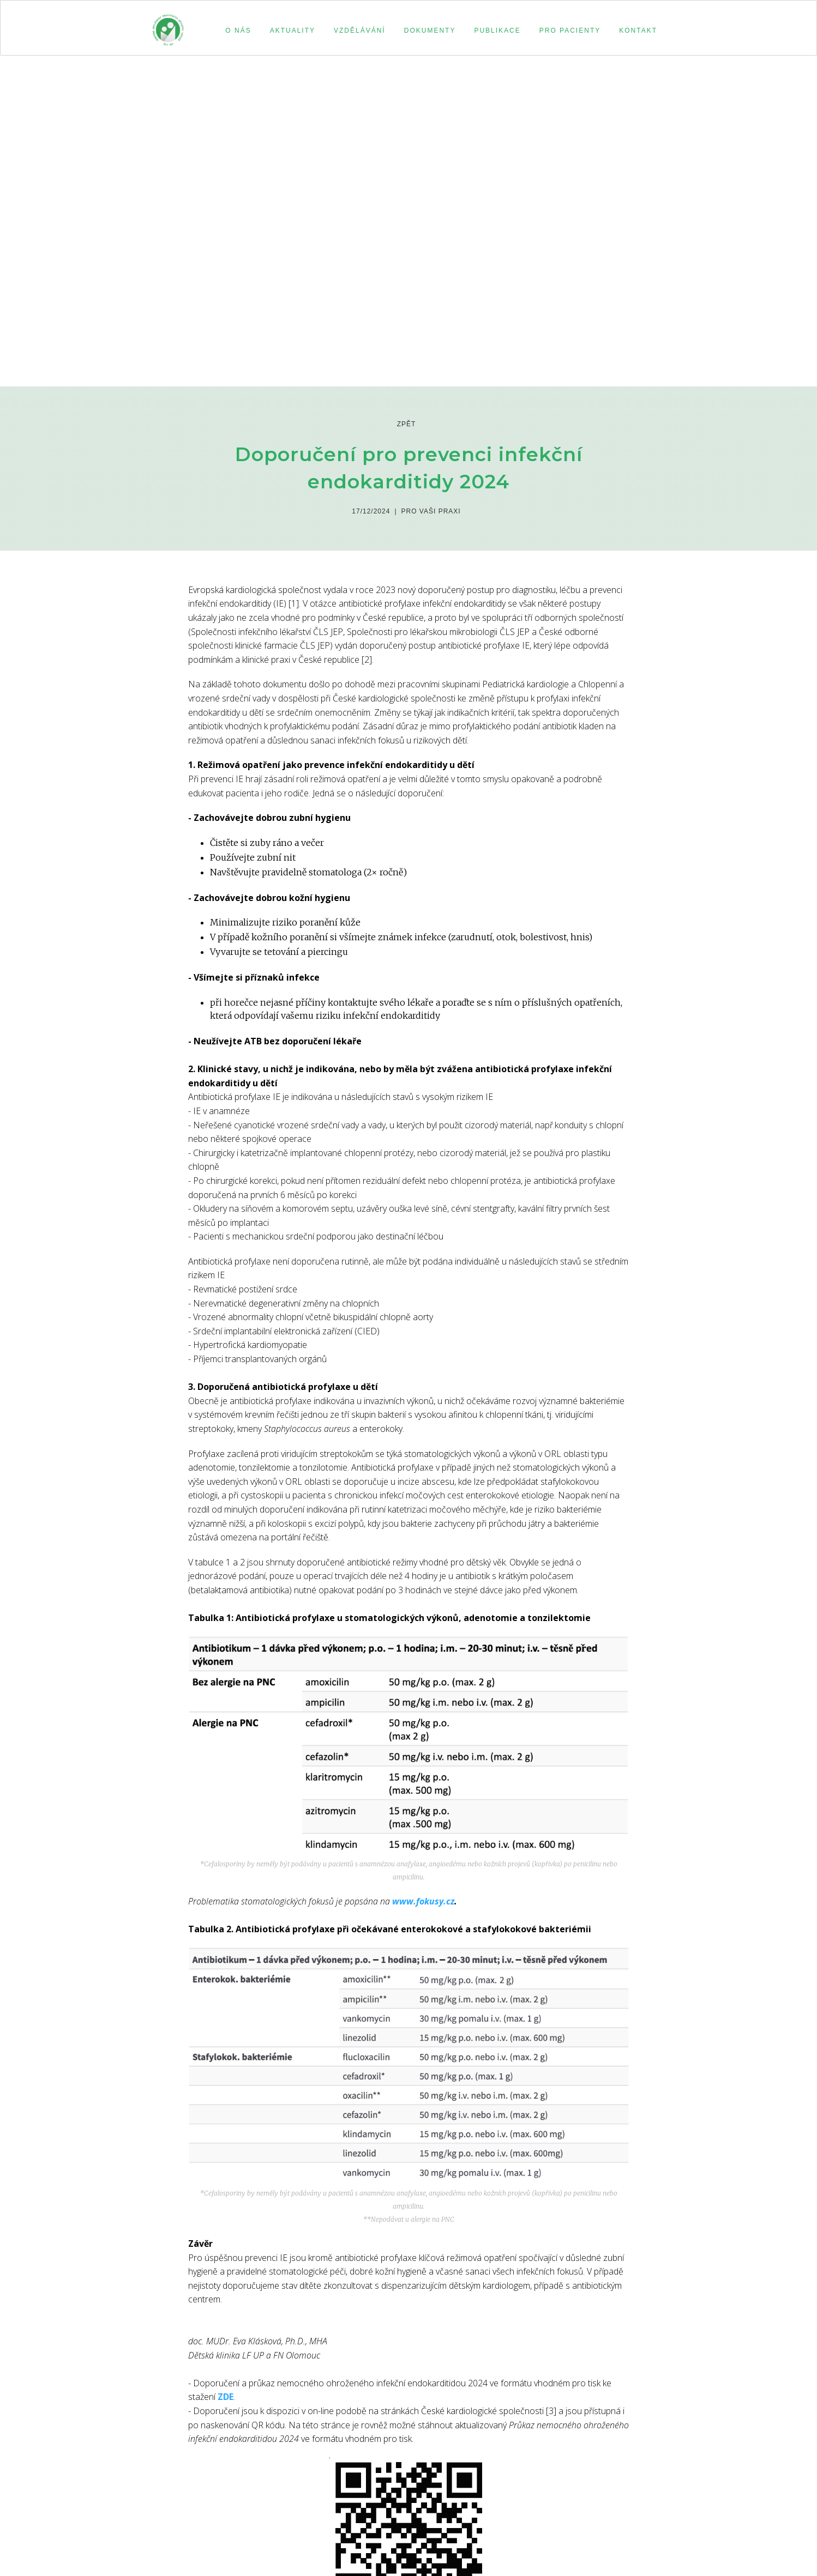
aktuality (292, 30)
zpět (406, 424)
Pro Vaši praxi (431, 511)
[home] (168, 25)
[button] (236, 30)
